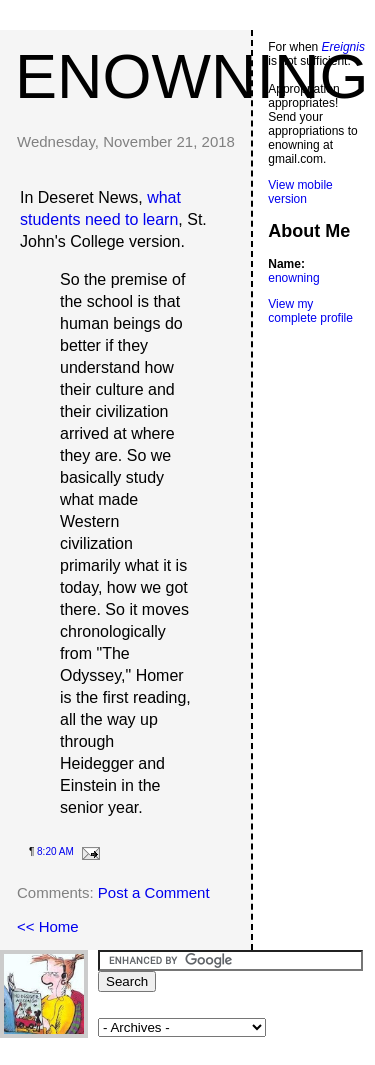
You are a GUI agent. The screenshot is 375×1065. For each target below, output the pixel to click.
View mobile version (300, 192)
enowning (191, 76)
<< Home (48, 926)
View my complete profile (310, 311)
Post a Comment (154, 892)
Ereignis (343, 47)
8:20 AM (55, 851)
